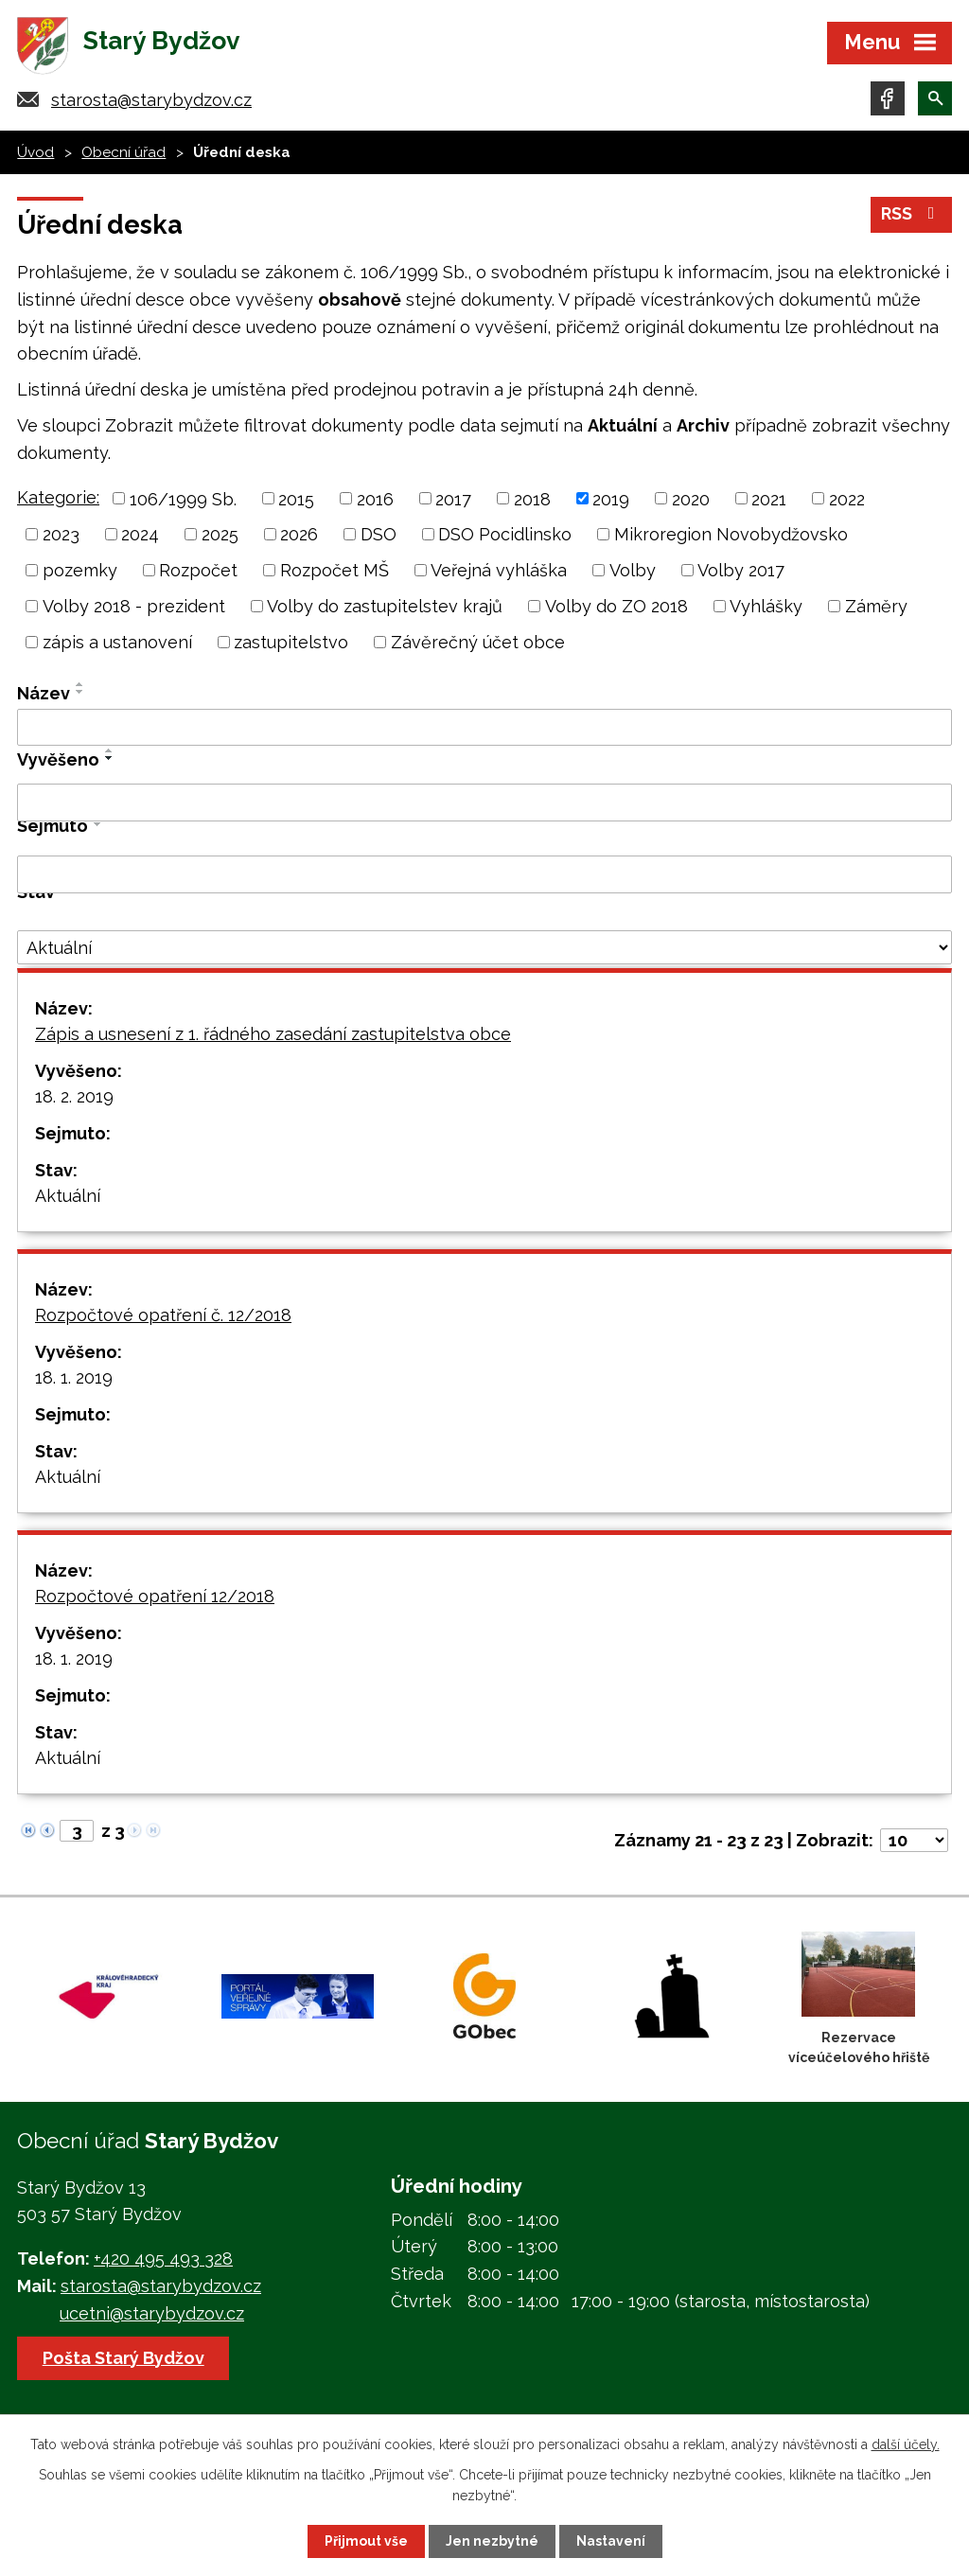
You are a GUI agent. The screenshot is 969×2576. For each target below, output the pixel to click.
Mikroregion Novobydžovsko (731, 536)
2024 (140, 536)
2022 (847, 500)
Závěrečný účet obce (478, 644)
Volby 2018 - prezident (134, 608)
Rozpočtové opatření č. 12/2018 (163, 1317)
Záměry (876, 608)
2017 (453, 500)
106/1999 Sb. (183, 500)
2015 (296, 500)
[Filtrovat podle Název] (484, 730)
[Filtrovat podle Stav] (484, 949)
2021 (768, 500)
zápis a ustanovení (117, 644)
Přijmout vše (366, 2541)
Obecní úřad (123, 154)
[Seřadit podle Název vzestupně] (80, 686)
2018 (532, 500)
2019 (610, 500)
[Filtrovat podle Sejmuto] (484, 876)
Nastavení (610, 2541)
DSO (378, 536)
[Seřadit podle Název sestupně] (80, 693)
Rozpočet (198, 572)
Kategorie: (58, 498)
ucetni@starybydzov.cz (152, 2315)
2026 (299, 536)
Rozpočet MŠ (334, 572)
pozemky (80, 572)
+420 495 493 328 (163, 2260)
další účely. (906, 2443)
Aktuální (67, 1198)
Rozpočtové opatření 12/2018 (154, 1598)
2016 (375, 500)
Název (43, 695)
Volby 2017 (740, 572)
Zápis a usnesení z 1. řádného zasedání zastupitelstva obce (273, 1036)
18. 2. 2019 (74, 1098)
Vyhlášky (766, 608)
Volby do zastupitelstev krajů (384, 608)
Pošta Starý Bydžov (123, 2359)
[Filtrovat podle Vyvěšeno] (484, 804)
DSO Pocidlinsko (505, 536)
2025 (220, 536)
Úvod (35, 154)
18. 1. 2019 (74, 1379)
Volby (632, 572)
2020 (691, 500)
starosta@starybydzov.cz (151, 102)
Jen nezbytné (492, 2541)
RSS (912, 216)
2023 (61, 536)
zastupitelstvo (291, 644)
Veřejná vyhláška (499, 572)
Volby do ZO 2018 (616, 608)
